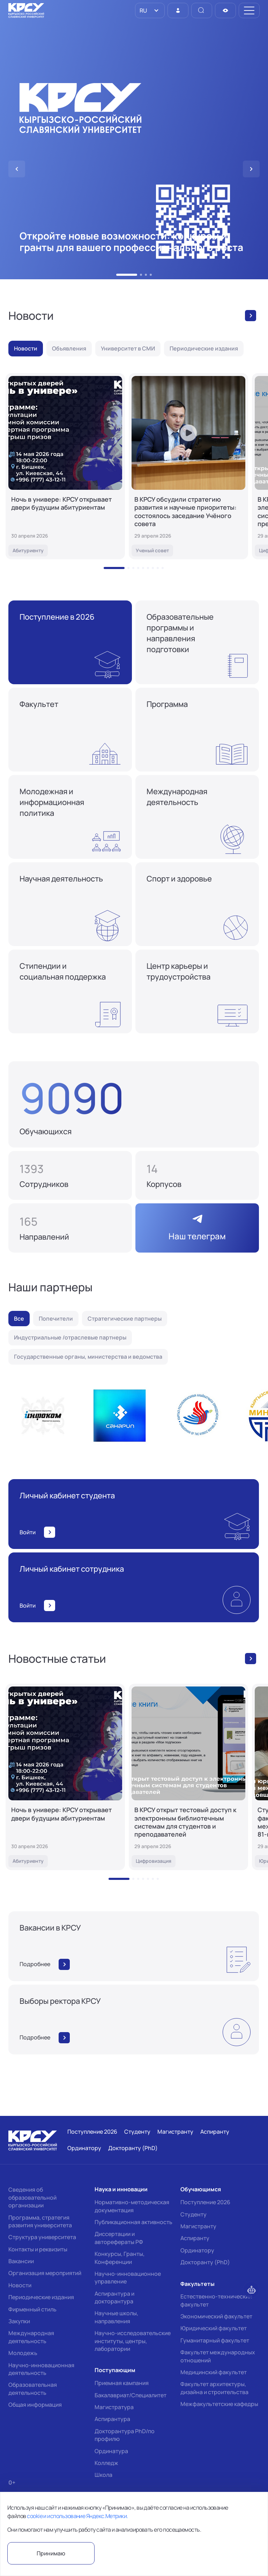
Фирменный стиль (32, 2309)
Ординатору (197, 2250)
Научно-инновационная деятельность (41, 2369)
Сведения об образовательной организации (32, 2197)
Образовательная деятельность (32, 2388)
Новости (19, 2285)
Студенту (193, 2214)
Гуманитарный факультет (214, 2340)
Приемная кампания (122, 2383)
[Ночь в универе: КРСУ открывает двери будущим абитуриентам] (65, 466)
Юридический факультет (213, 2328)
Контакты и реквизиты (37, 2249)
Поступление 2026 (205, 2202)
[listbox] (150, 10)
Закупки (19, 2321)
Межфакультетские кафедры (219, 2404)
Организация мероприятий (44, 2273)
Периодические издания (41, 2297)
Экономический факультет (216, 2316)
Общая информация (35, 2404)
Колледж (106, 2463)
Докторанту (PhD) (205, 2262)
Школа (103, 2475)
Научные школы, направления (116, 2317)
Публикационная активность (133, 2222)
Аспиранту (194, 2238)
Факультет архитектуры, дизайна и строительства (214, 2388)
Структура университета (42, 2237)
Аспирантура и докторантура (114, 2297)
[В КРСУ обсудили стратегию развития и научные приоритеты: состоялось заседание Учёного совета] (188, 466)
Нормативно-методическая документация (132, 2206)
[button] (126, 275)
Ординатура (111, 2451)
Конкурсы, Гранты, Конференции (119, 2257)
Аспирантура (112, 2419)
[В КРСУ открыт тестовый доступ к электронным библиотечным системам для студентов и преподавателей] (188, 1777)
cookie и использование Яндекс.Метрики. (77, 2516)
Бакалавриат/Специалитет (130, 2395)
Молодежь (22, 2353)
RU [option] (143, 10)
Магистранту (198, 2226)
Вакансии (21, 2261)
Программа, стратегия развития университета (40, 2221)
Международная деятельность (31, 2337)
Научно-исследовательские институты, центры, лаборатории (133, 2341)
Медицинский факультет (213, 2372)
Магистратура (114, 2407)
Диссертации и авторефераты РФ (119, 2237)
